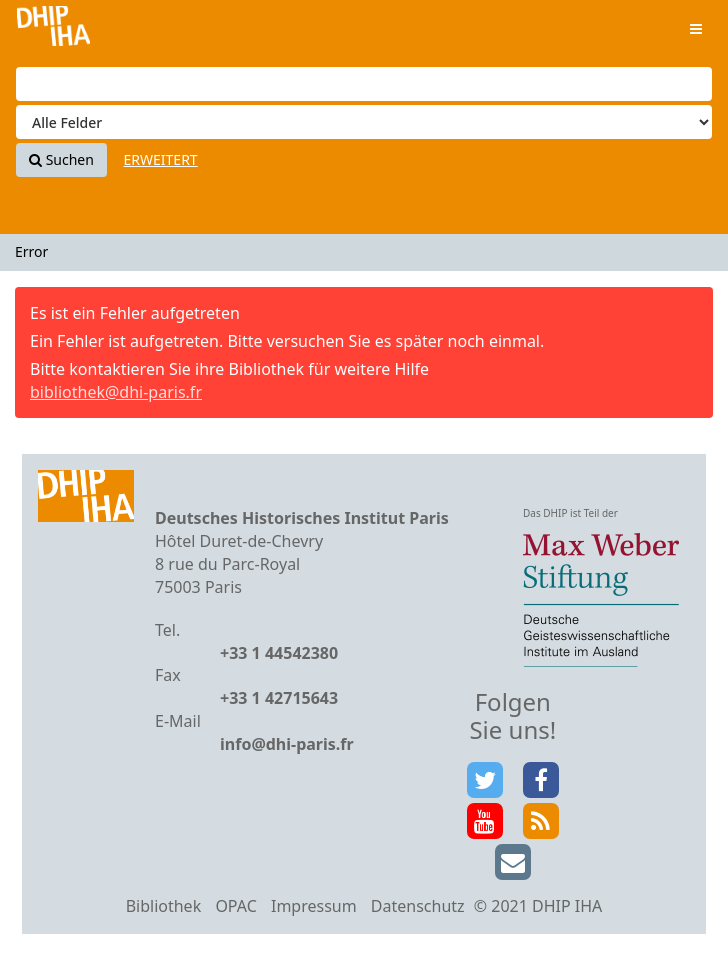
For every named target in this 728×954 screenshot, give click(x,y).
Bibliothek (164, 906)
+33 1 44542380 (279, 653)
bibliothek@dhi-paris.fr (116, 392)
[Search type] (364, 122)
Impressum (314, 906)
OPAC (235, 906)
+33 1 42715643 (279, 698)
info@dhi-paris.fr (287, 744)
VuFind (53, 30)
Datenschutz (418, 906)
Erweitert (161, 159)
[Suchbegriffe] (364, 84)
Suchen (61, 159)
